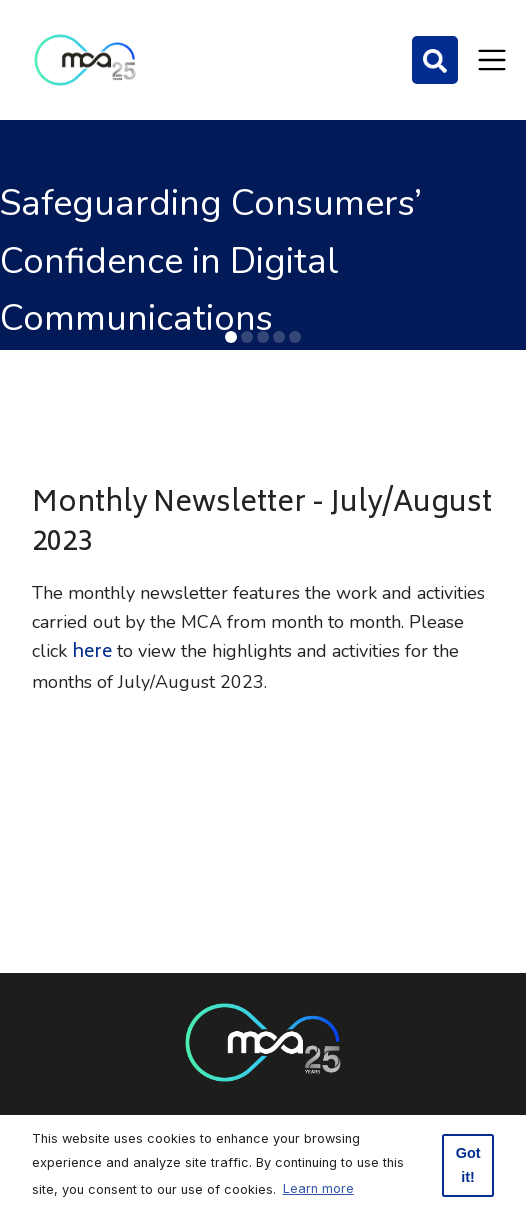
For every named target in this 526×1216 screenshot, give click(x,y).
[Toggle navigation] (492, 60)
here (92, 653)
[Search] (435, 60)
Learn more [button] (318, 1188)
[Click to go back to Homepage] (85, 60)
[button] (231, 337)
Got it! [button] (468, 1165)
